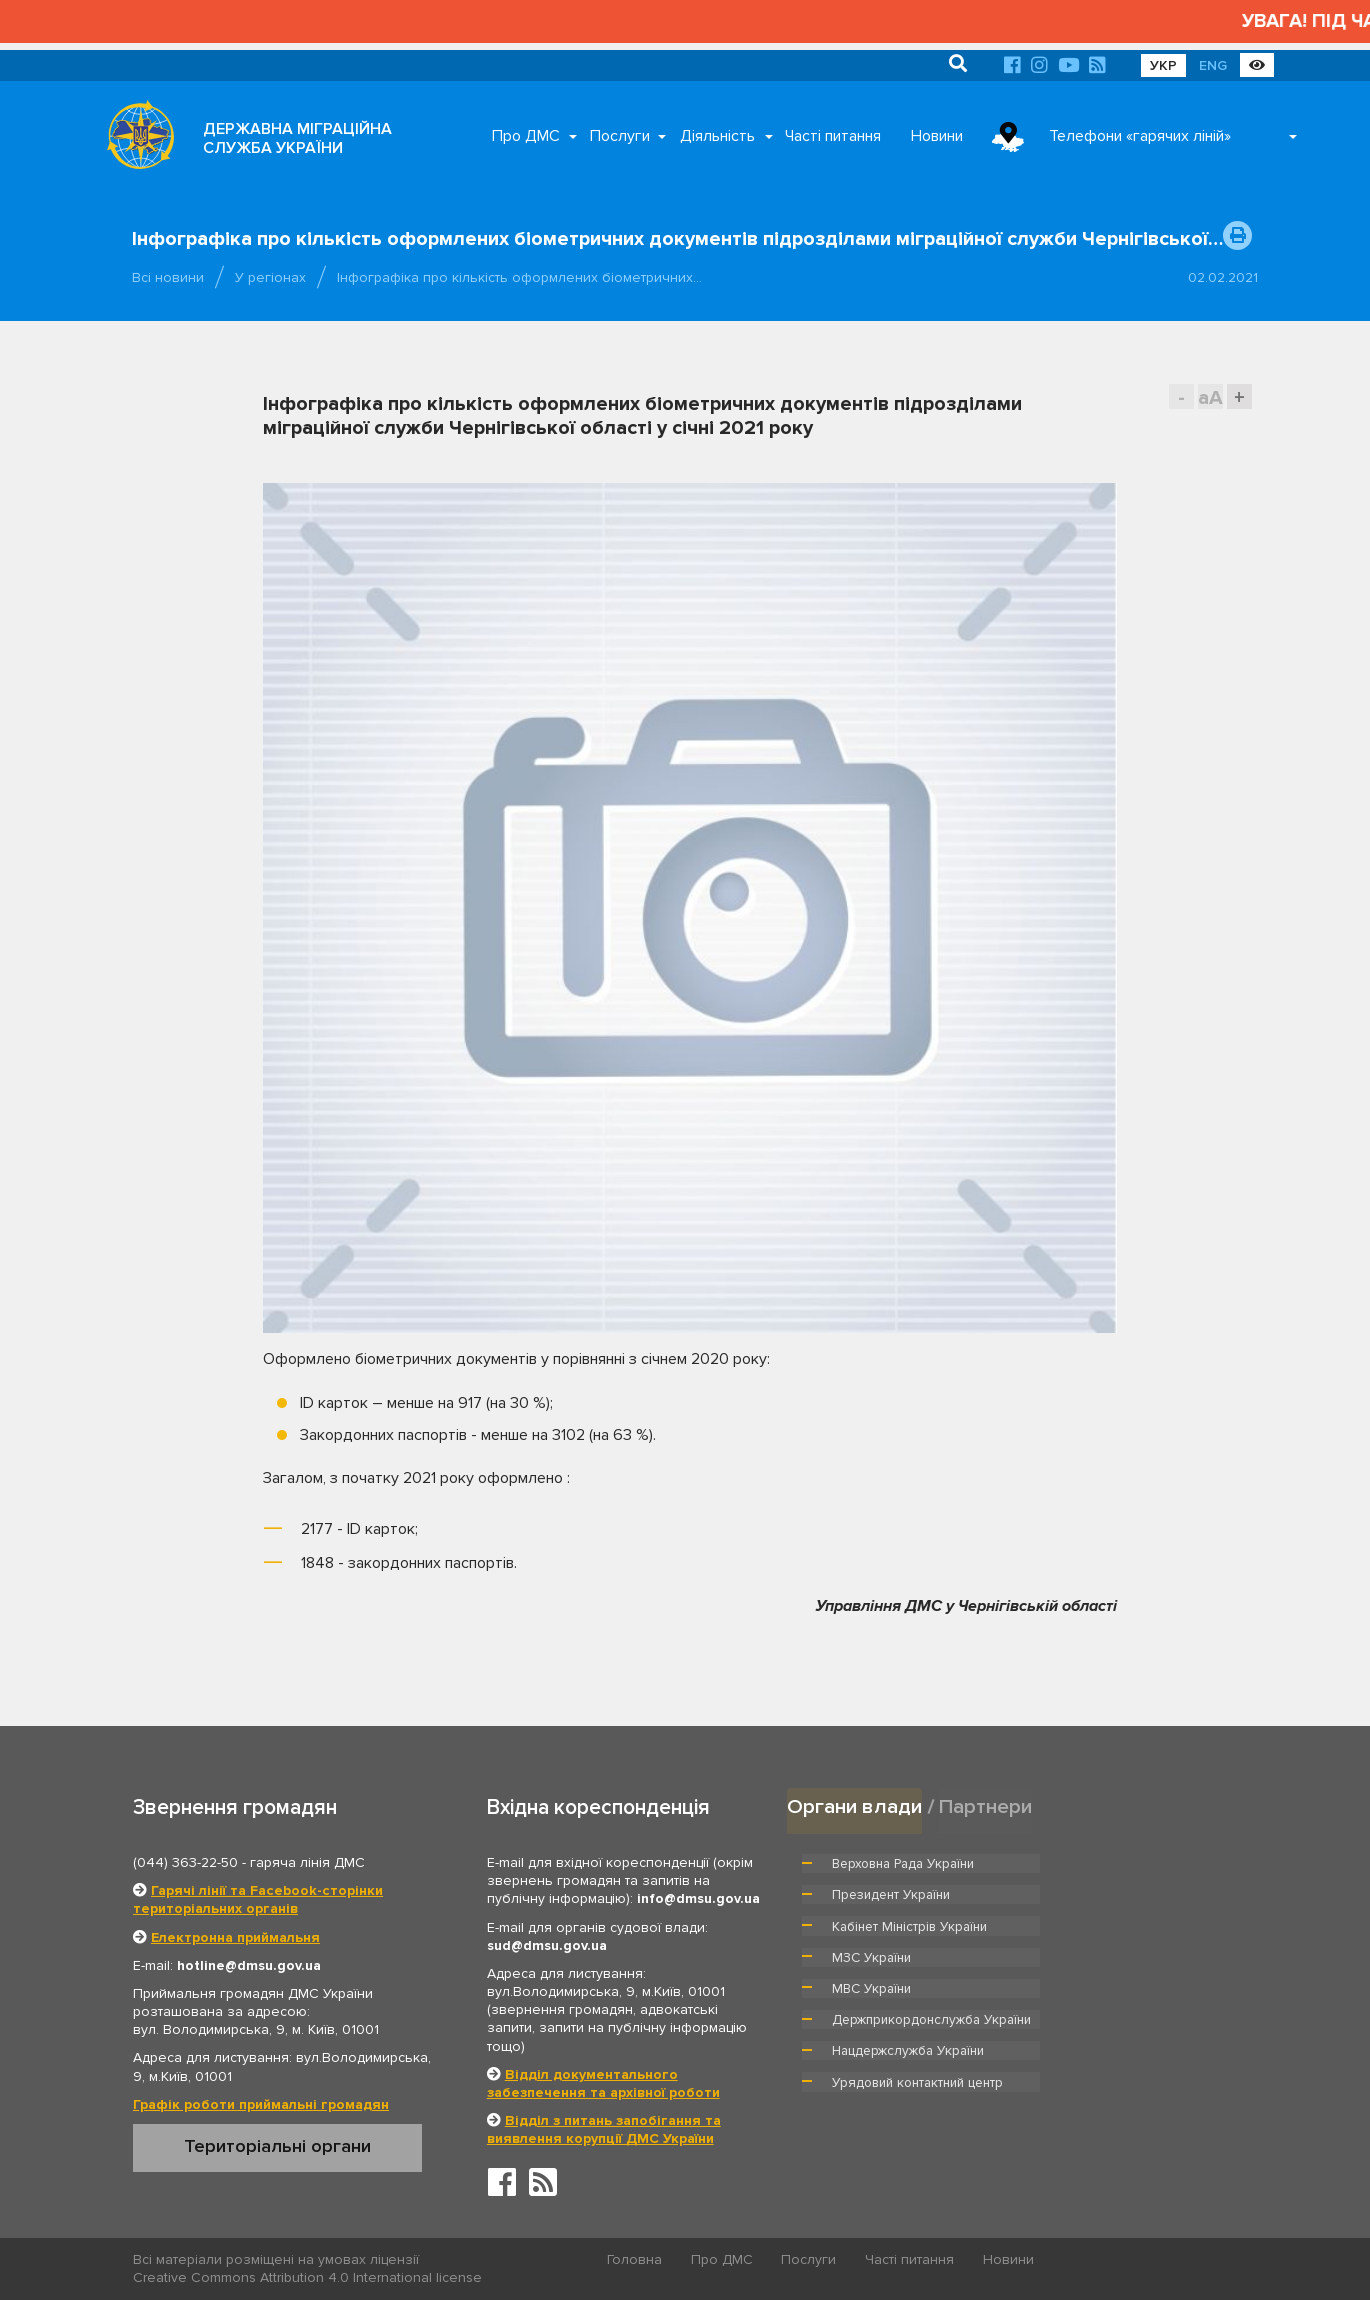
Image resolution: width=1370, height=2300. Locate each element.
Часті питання (833, 136)
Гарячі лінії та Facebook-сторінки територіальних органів (258, 1899)
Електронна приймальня (235, 1937)
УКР (1163, 65)
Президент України (1116, 1863)
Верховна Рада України (903, 1863)
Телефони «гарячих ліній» (1140, 136)
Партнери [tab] (986, 1806)
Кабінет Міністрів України (909, 1894)
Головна (635, 2260)
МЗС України (1096, 1894)
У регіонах (270, 277)
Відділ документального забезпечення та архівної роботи (603, 2083)
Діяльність (717, 136)
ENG (1213, 65)
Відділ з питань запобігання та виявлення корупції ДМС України (604, 2129)
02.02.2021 (1223, 277)
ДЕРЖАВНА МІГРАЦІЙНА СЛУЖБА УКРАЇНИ (297, 138)
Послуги (620, 136)
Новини (937, 136)
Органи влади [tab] (854, 1806)
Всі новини (168, 277)
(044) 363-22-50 (185, 1862)
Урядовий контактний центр (1141, 1976)
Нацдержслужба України (908, 1976)
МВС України (871, 1925)
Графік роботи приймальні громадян (261, 2104)
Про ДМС (526, 136)
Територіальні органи (277, 2146)
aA (1210, 397)
